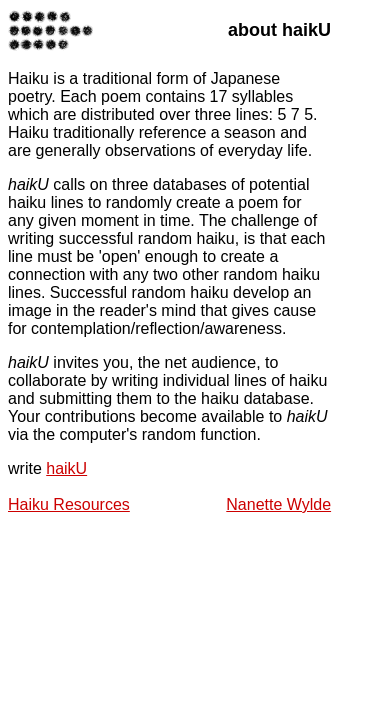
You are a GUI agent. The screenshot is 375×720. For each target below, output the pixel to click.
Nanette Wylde (278, 504)
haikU (66, 468)
